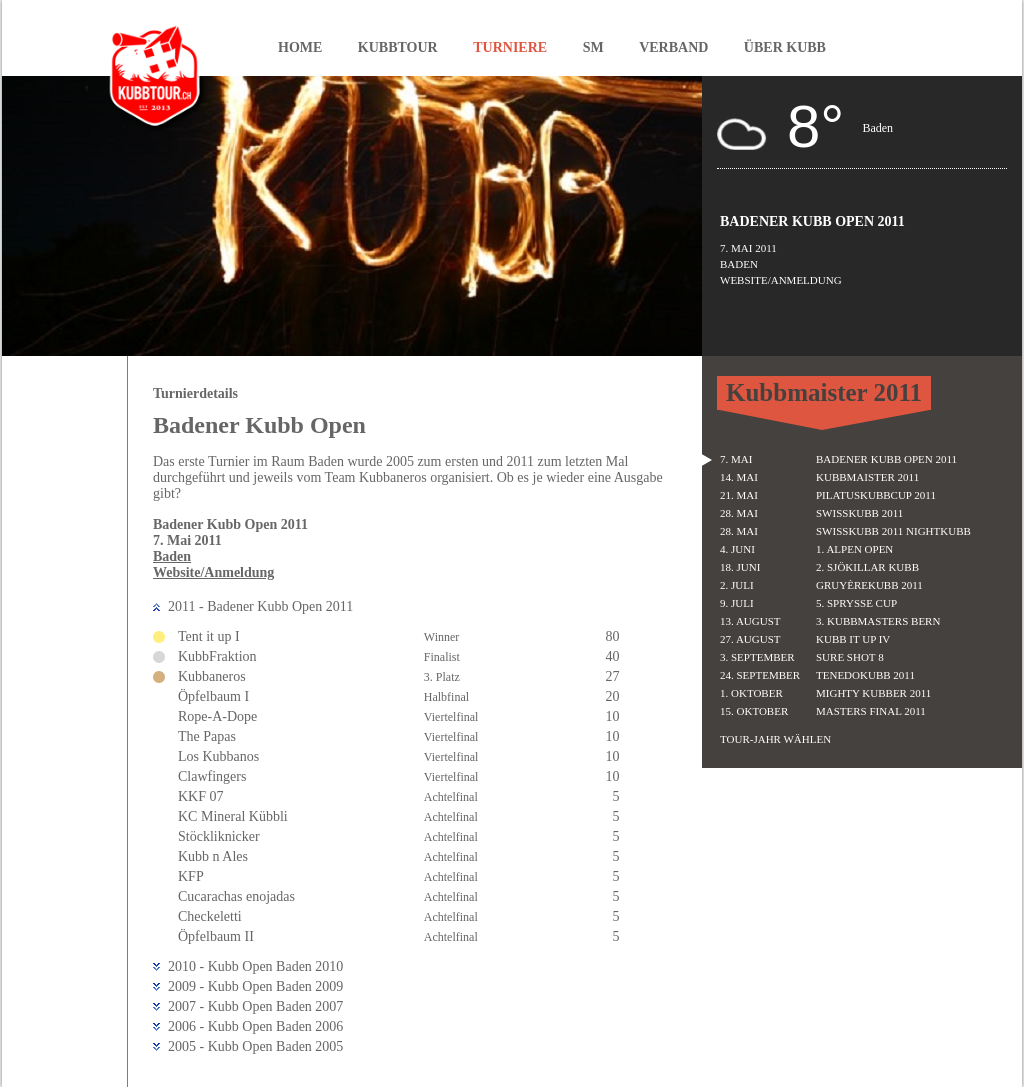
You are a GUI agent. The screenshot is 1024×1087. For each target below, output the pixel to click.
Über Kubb (785, 47)
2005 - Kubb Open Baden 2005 (255, 1046)
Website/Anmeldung (213, 572)
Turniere (510, 47)
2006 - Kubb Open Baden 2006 (255, 1026)
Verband (673, 47)
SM (593, 47)
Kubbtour (398, 47)
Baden (172, 556)
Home (300, 47)
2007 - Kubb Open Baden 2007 (255, 1006)
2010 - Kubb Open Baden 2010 (255, 966)
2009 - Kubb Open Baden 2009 (255, 986)
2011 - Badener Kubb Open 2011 (260, 606)
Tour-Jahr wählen (775, 739)
